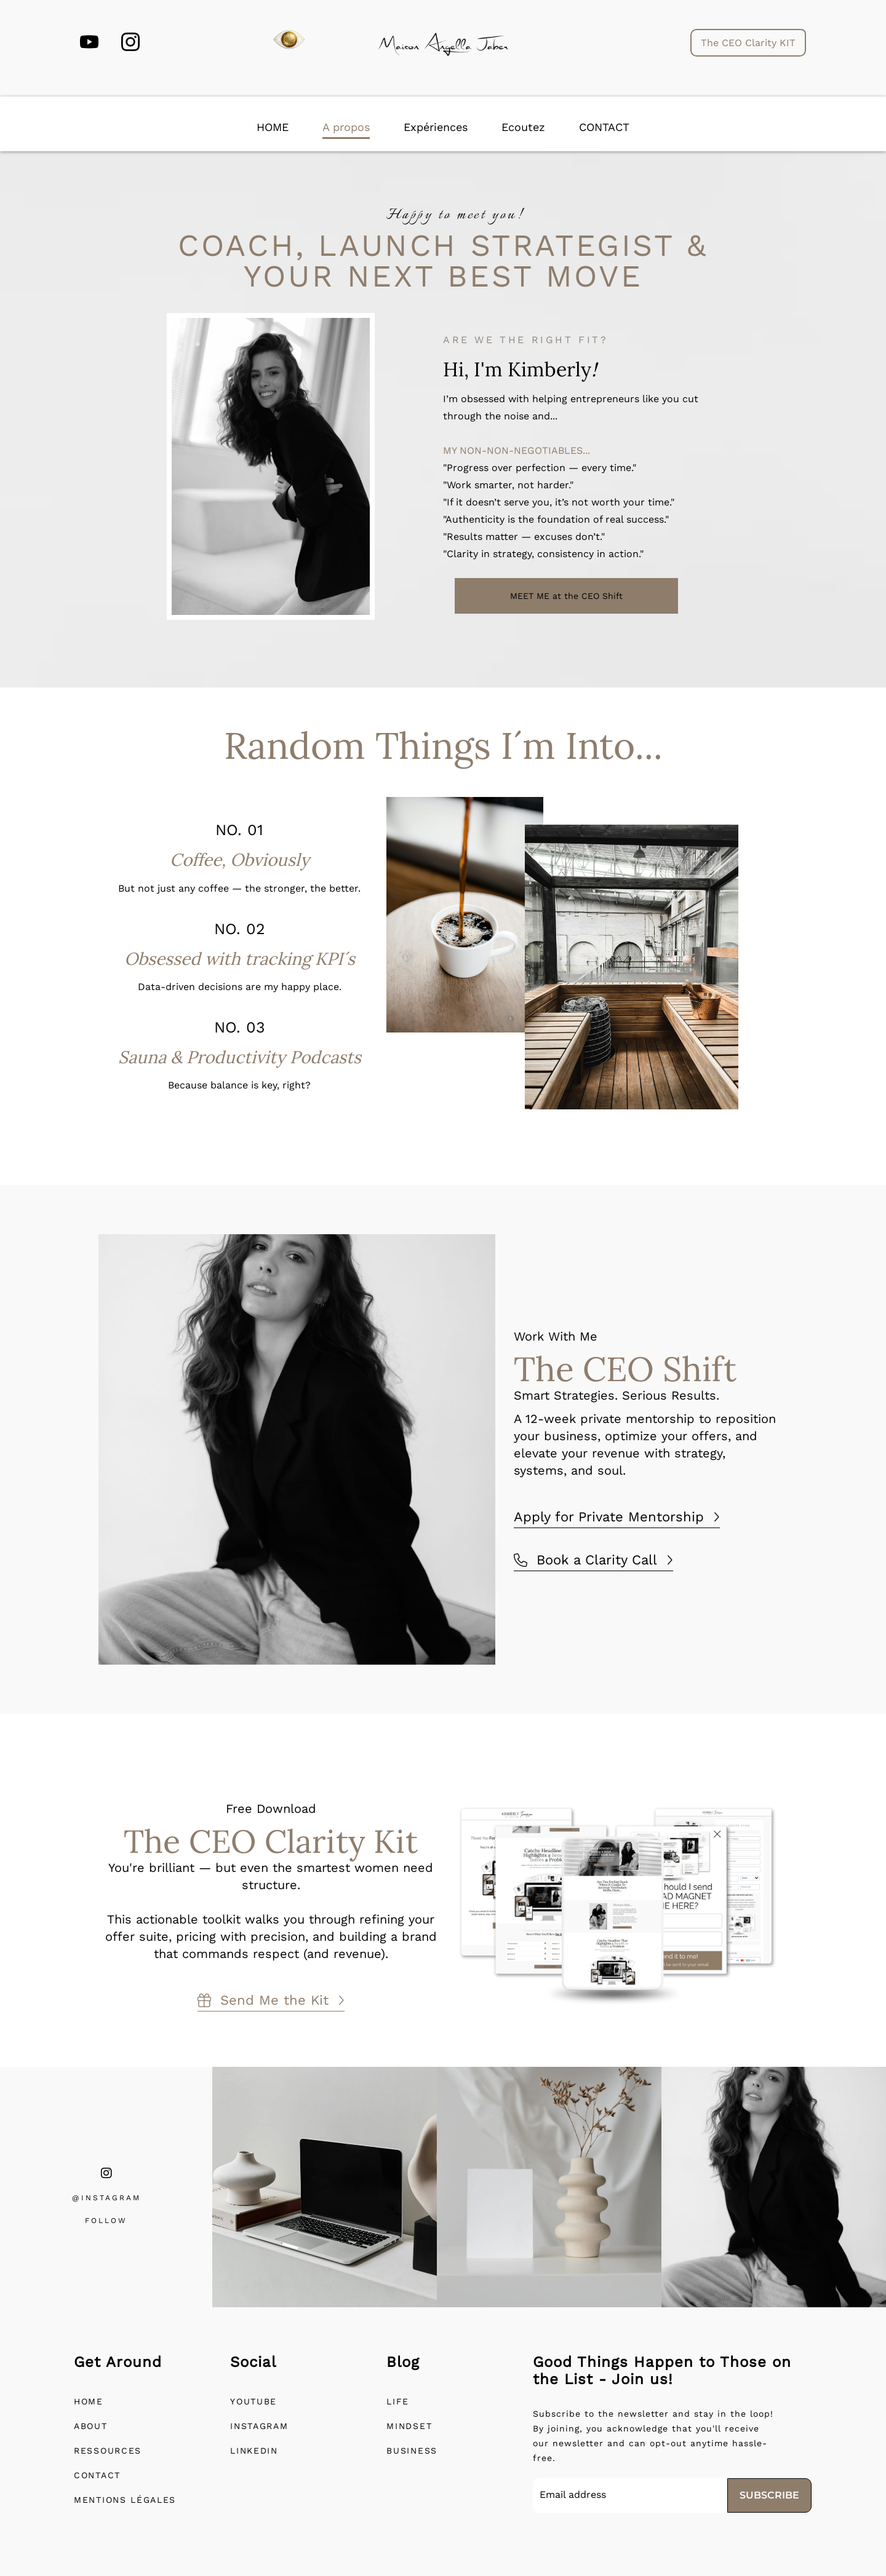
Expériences (436, 127)
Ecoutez (523, 127)
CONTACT (604, 127)
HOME (273, 127)
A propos (346, 127)
